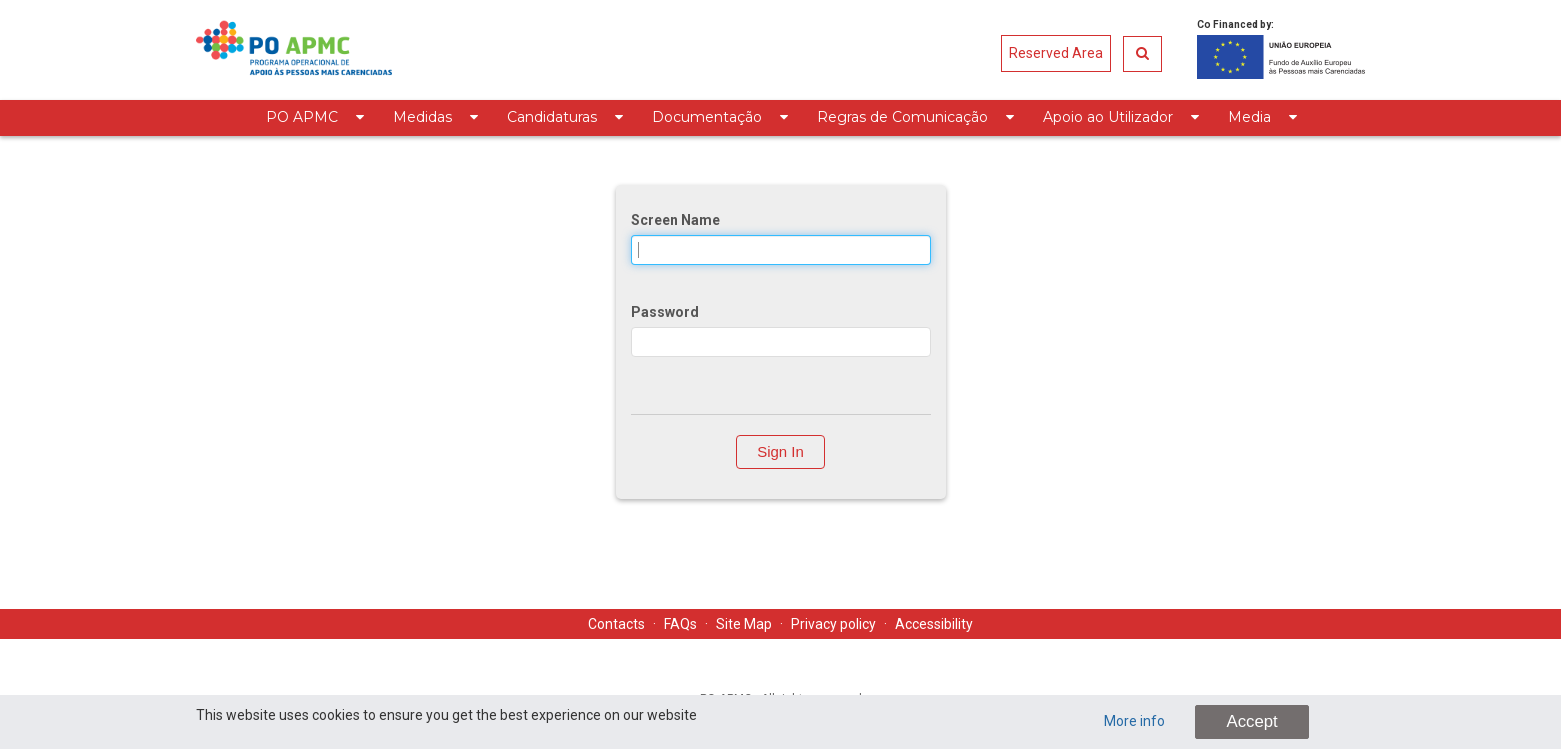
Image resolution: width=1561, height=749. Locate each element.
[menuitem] (314, 118)
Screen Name (675, 220)
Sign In (780, 451)
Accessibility (934, 624)
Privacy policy (833, 624)
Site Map (744, 624)
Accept (1251, 721)
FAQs (680, 624)
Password (665, 312)
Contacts (616, 624)
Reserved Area (1056, 53)
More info (1134, 721)
